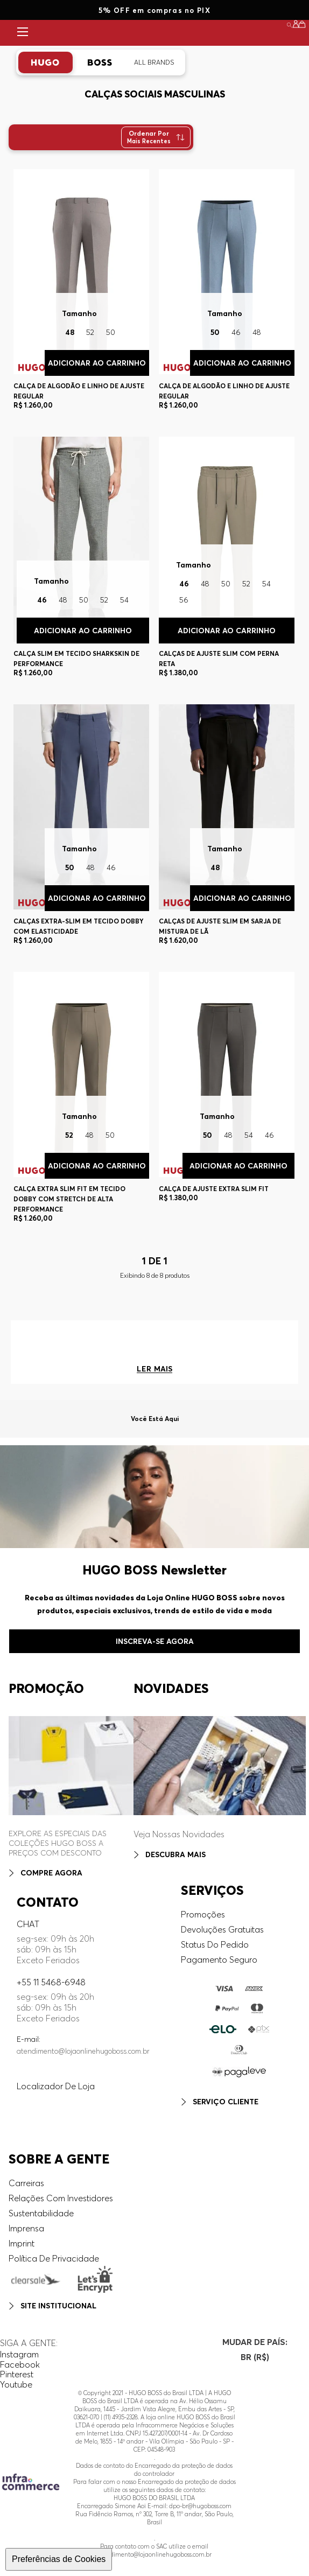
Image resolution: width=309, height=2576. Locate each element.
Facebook (20, 2364)
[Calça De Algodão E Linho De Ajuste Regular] (226, 293)
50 (215, 332)
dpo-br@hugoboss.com (200, 2506)
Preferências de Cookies (59, 2559)
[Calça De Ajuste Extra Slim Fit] (226, 1101)
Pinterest (16, 2374)
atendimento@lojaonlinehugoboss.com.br (83, 2051)
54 (266, 584)
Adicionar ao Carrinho (242, 363)
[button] (296, 23)
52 (246, 584)
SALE (274, 33)
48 (256, 332)
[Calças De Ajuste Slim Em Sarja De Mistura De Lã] (226, 828)
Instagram (19, 2354)
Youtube (16, 2384)
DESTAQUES (223, 33)
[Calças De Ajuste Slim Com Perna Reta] (226, 561)
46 (236, 332)
